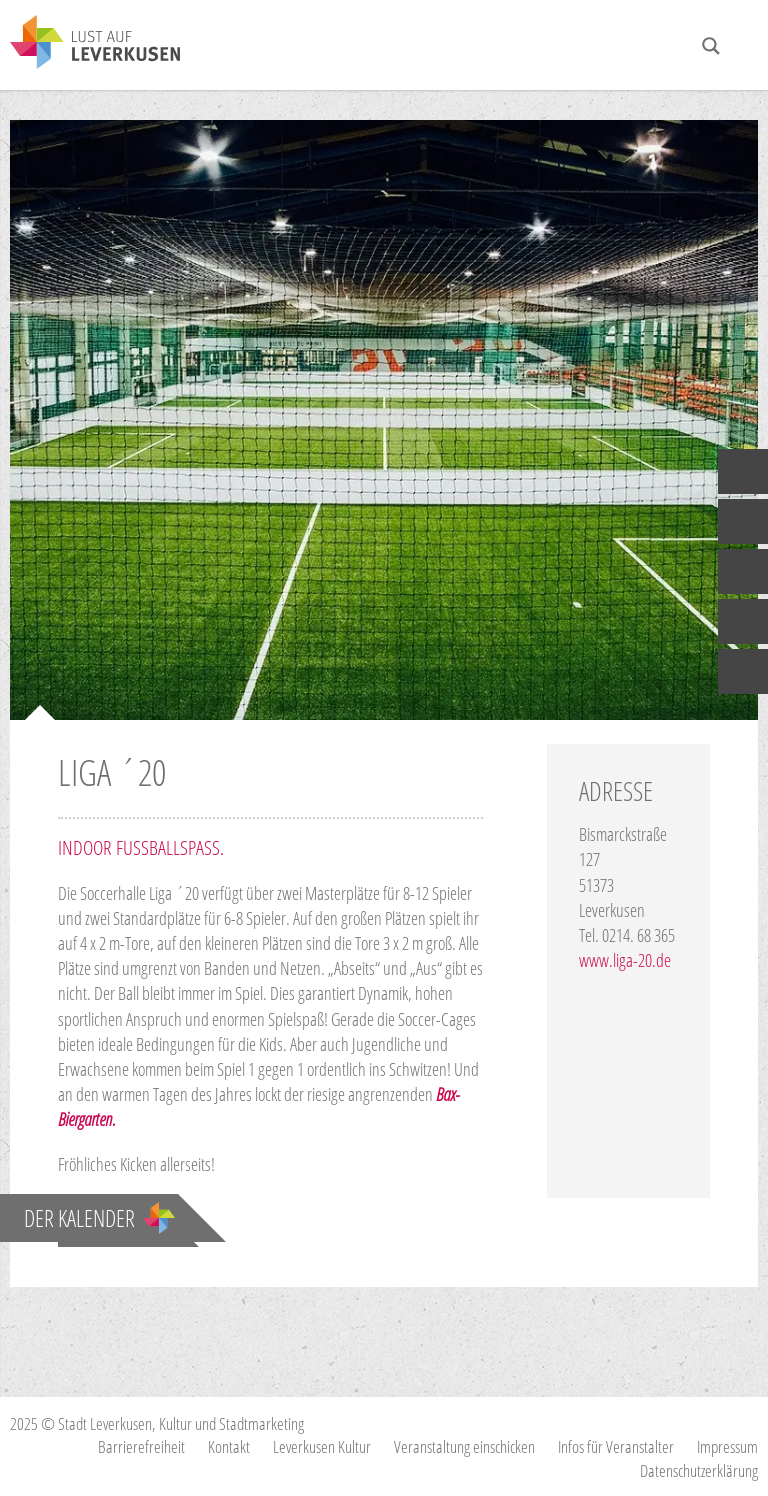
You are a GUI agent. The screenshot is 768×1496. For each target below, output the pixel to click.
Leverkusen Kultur (322, 1446)
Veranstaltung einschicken (464, 1446)
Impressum (727, 1446)
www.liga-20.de (625, 960)
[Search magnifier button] (711, 46)
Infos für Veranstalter (616, 1446)
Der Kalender (99, 1218)
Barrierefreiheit (141, 1446)
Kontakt (229, 1446)
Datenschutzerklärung (699, 1470)
